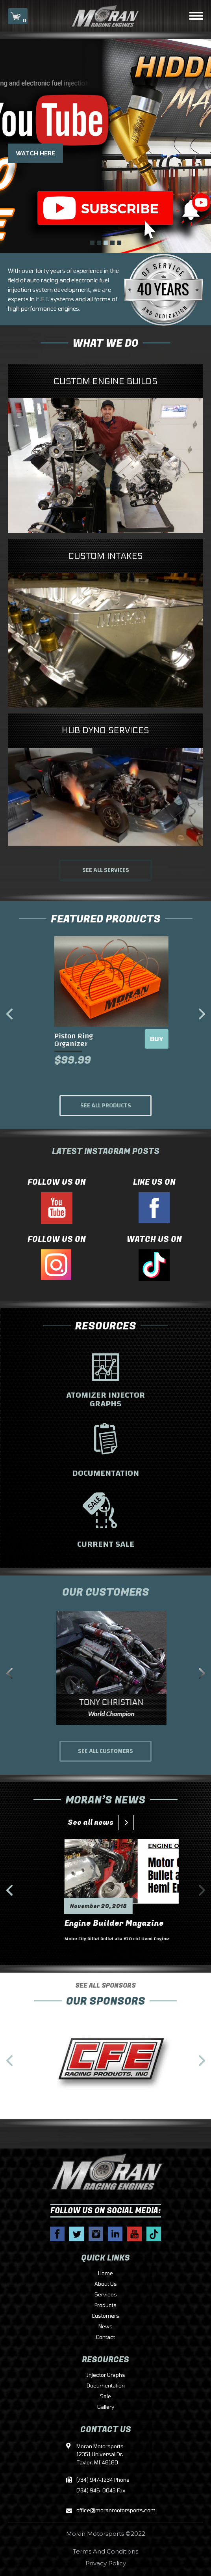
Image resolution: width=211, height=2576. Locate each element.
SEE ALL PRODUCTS (105, 1105)
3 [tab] (106, 243)
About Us (105, 2284)
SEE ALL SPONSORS (105, 2007)
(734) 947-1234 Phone (103, 2480)
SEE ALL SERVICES (105, 870)
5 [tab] (119, 243)
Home (105, 2273)
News (105, 2327)
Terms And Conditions (105, 2551)
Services (105, 2295)
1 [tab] (92, 243)
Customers (105, 2316)
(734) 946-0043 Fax (100, 2491)
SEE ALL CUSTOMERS (105, 1751)
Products (105, 2305)
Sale (105, 2396)
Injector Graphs (105, 2375)
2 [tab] (99, 243)
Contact (105, 2337)
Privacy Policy (105, 2563)
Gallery (105, 2407)
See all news (98, 1822)
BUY (150, 1038)
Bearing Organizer (79, 1036)
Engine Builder (77, 1928)
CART (18, 17)
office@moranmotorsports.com (105, 2511)
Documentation (106, 2386)
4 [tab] (112, 243)
